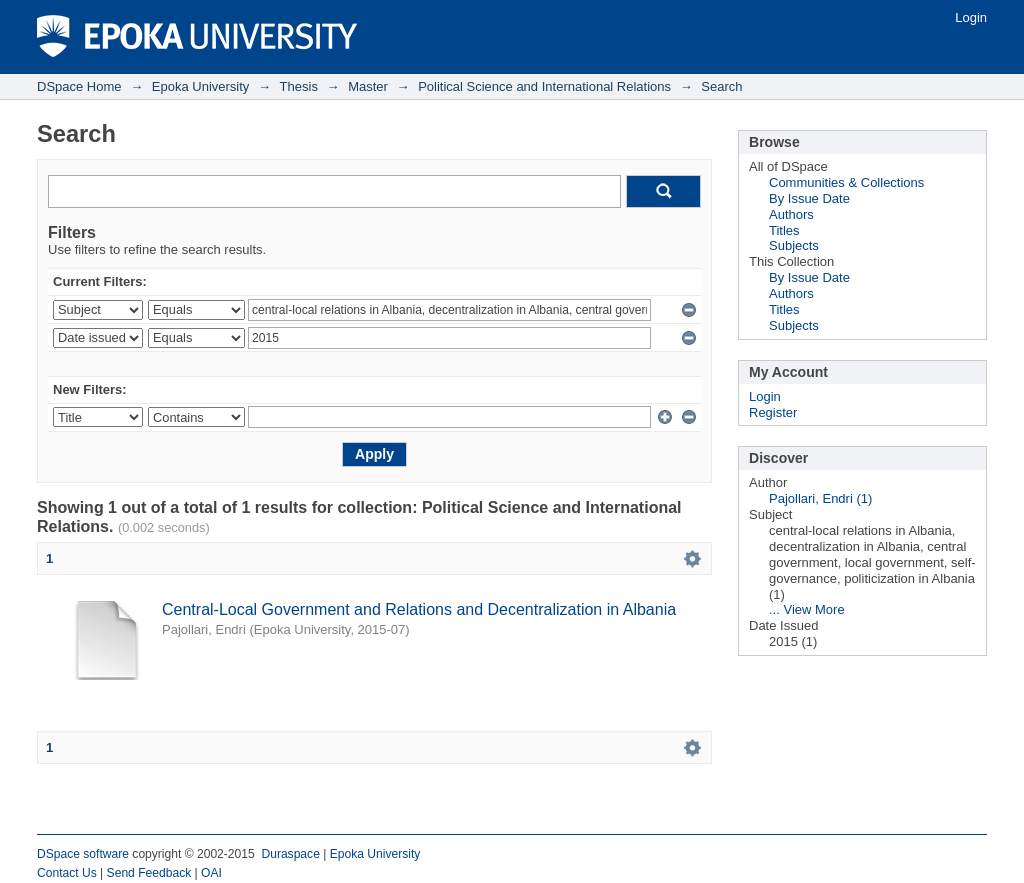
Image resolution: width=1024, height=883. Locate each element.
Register (773, 412)
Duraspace (290, 854)
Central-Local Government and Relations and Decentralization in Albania (419, 609)
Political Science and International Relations (544, 86)
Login (971, 17)
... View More (807, 609)
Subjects (794, 245)
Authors (791, 214)
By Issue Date (809, 198)
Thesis (299, 86)
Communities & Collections (846, 182)
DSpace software (83, 854)
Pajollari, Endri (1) (820, 498)
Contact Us (67, 873)
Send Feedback (149, 873)
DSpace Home (79, 86)
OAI (211, 873)
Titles (784, 230)
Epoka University (201, 86)
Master (368, 86)
